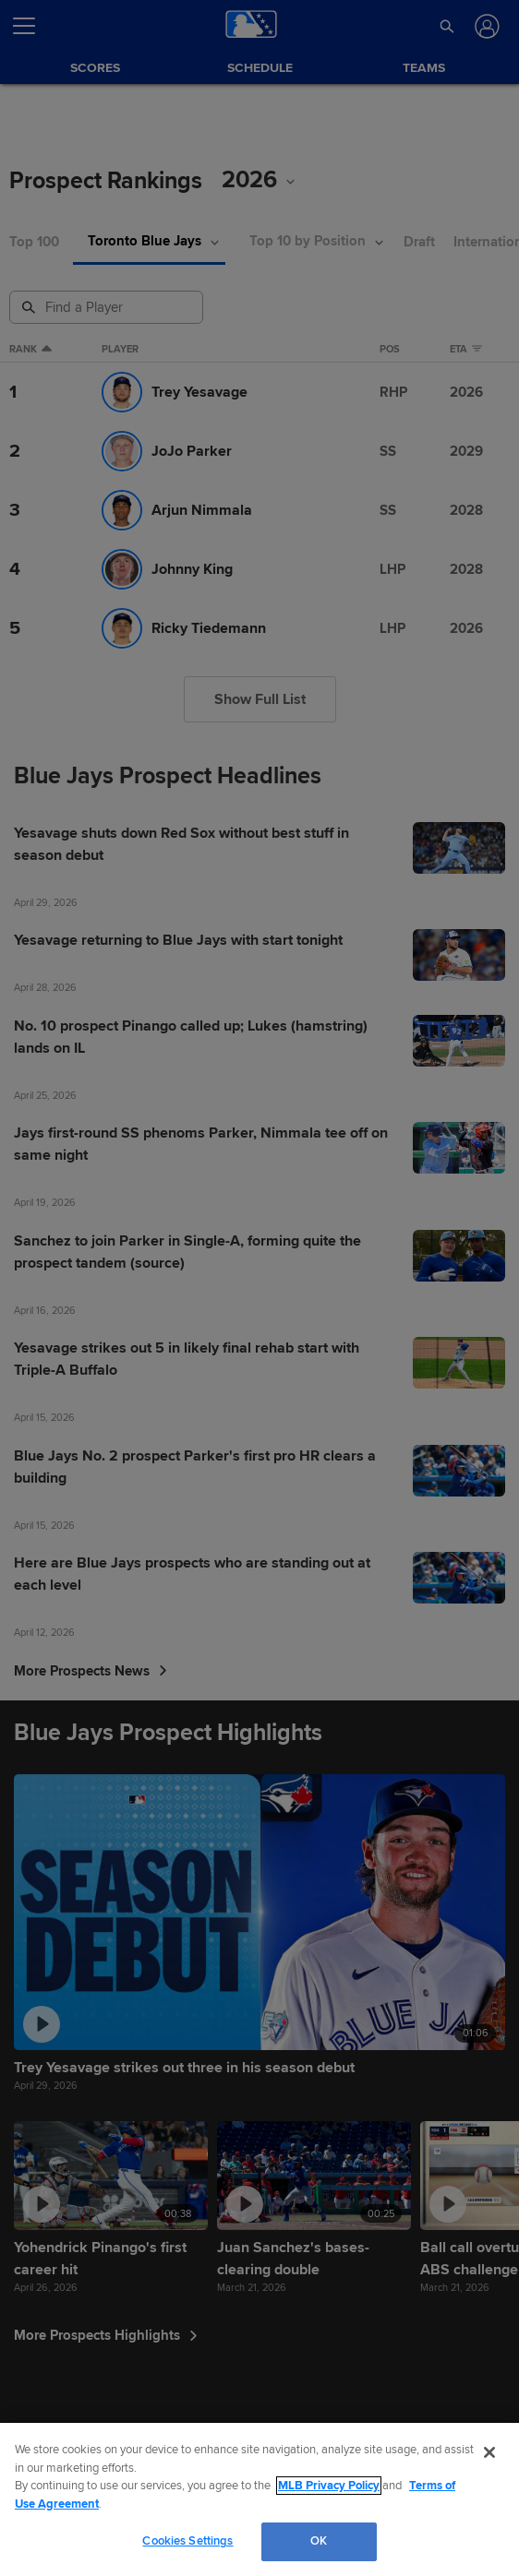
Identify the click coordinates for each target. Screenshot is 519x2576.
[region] (259, 2499)
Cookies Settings (187, 2541)
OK (318, 2541)
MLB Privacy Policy (329, 2485)
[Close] (489, 2452)
